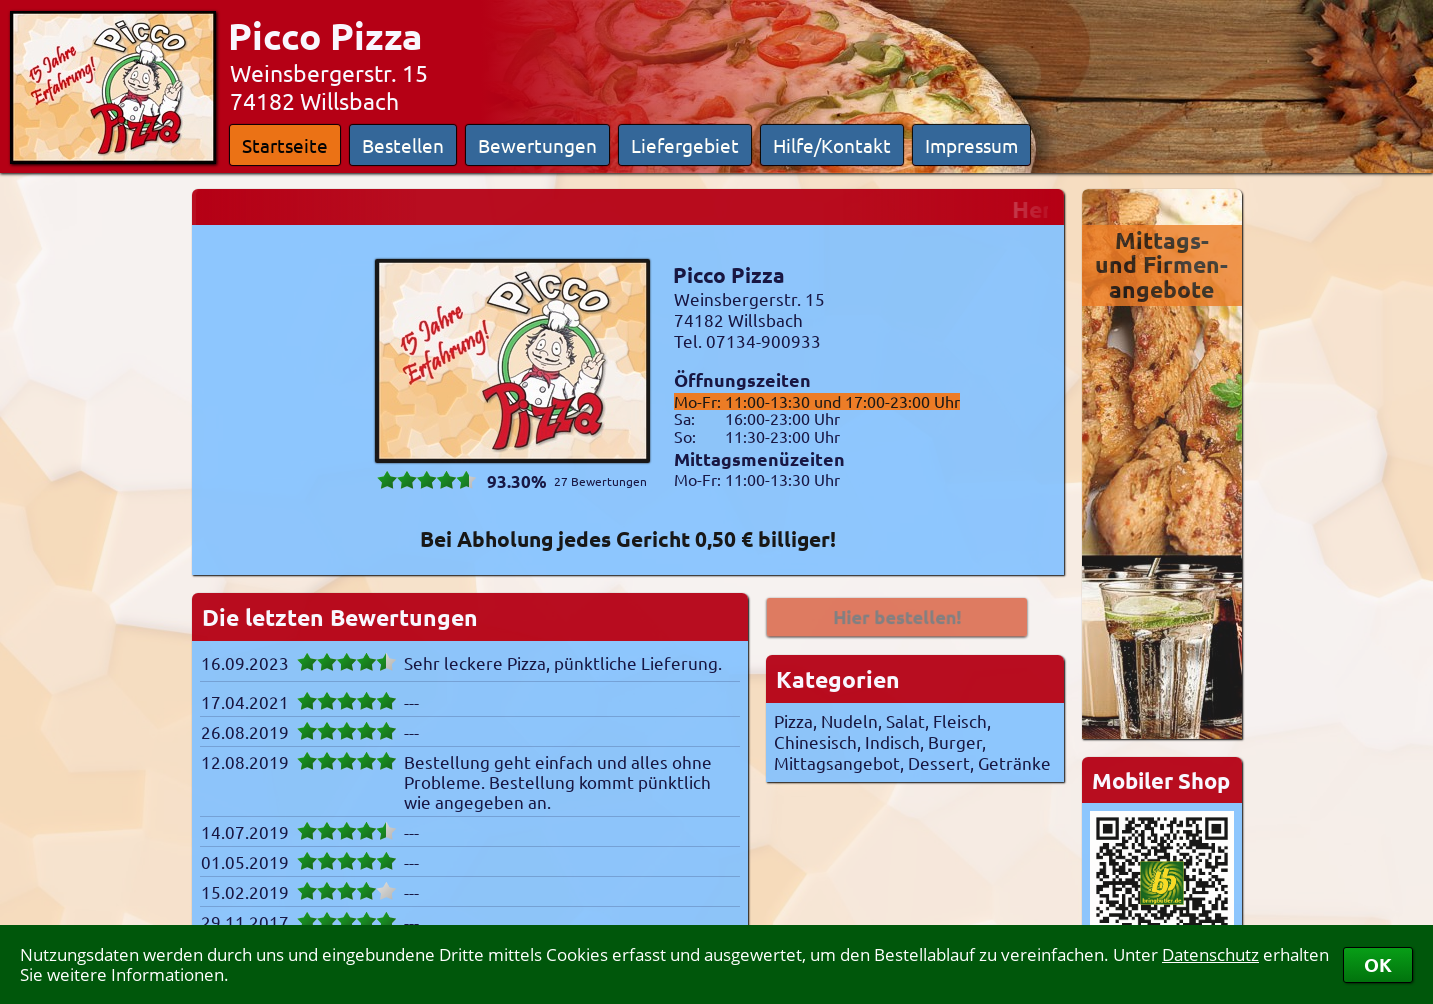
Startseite (285, 145)
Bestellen (403, 145)
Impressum (971, 145)
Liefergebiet (685, 145)
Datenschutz (1210, 954)
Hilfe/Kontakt (832, 145)
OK (1378, 964)
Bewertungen (537, 145)
